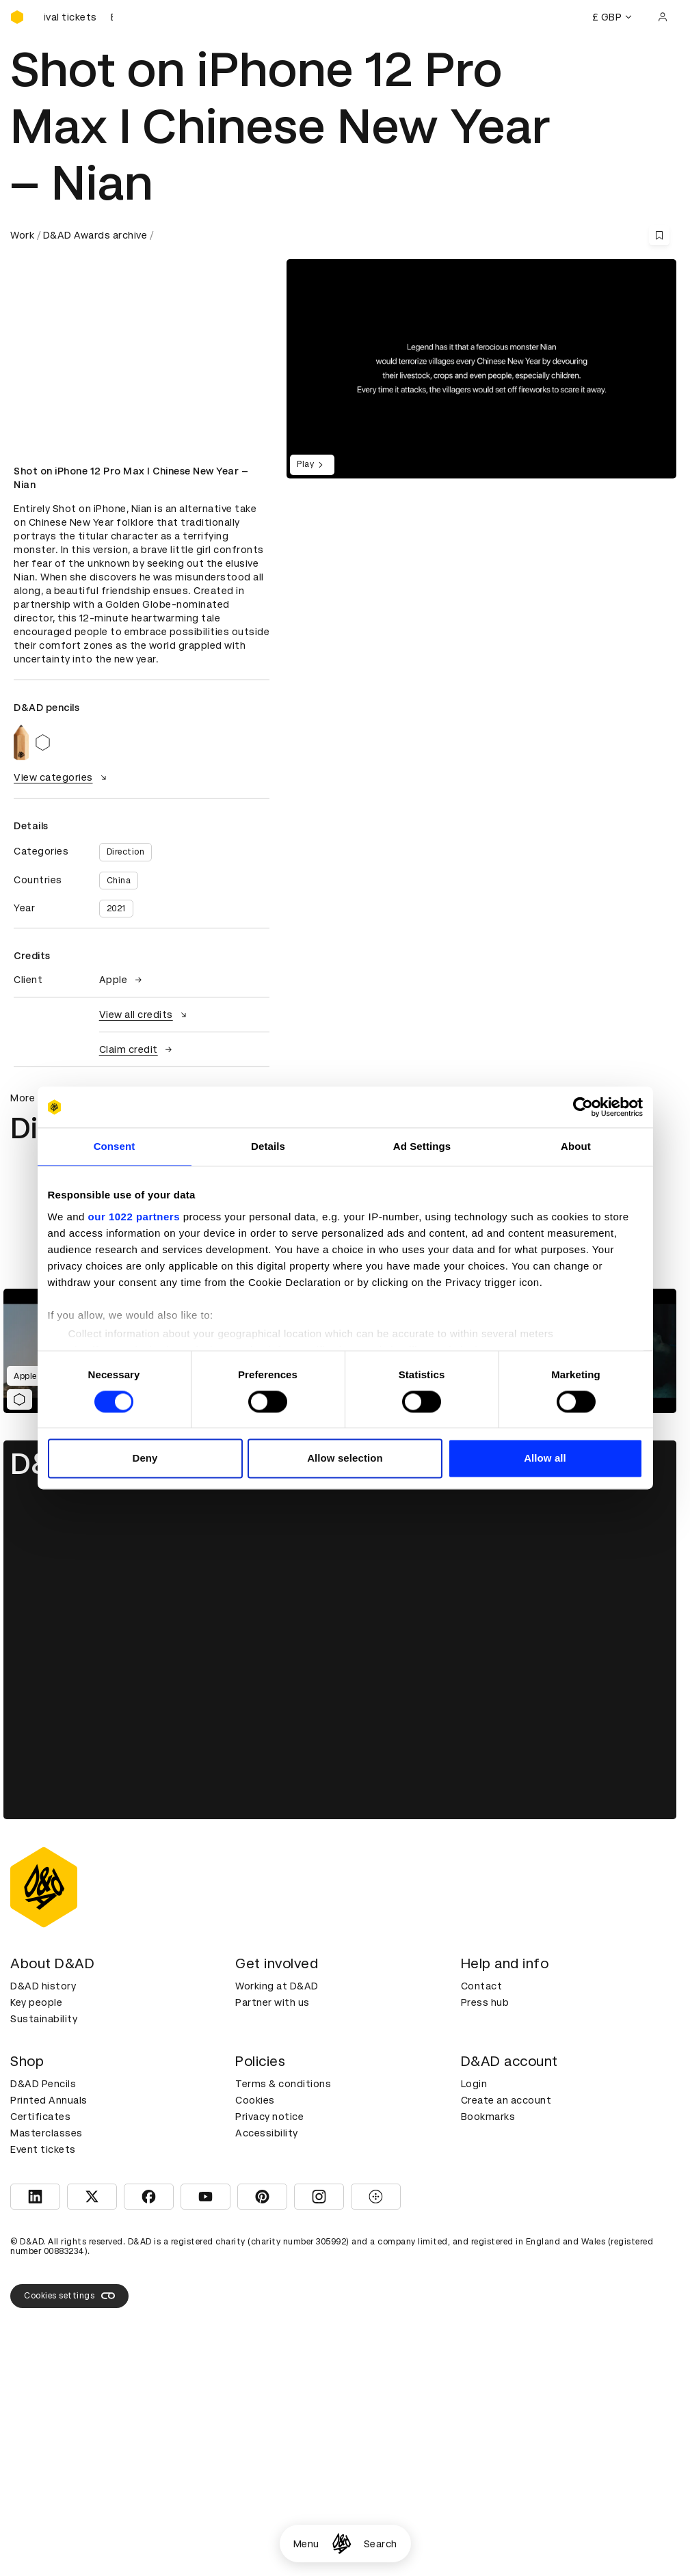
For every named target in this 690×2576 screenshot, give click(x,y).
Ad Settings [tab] (422, 1146)
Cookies (255, 2100)
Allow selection (345, 1458)
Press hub (485, 2002)
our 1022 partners (134, 1216)
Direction (126, 852)
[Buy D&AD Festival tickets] (78, 17)
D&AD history (43, 1986)
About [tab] (576, 1146)
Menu (306, 2543)
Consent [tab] (114, 1146)
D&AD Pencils (43, 2083)
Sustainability (43, 2018)
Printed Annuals (49, 2100)
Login (474, 2083)
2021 (116, 908)
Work (22, 235)
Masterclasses (46, 2133)
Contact (482, 1986)
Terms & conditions (283, 2083)
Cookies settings (69, 2296)
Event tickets (43, 2149)
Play (312, 465)
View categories (62, 777)
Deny (144, 1458)
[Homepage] (341, 2543)
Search (380, 2543)
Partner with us (272, 2002)
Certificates (40, 2116)
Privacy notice (269, 2116)
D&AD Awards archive (95, 235)
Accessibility (266, 2133)
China (119, 880)
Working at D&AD (277, 1986)
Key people (36, 2002)
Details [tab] (268, 1146)
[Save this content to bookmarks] (659, 235)
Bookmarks (488, 2116)
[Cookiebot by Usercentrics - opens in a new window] (583, 1107)
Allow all (545, 1458)
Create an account (506, 2100)
